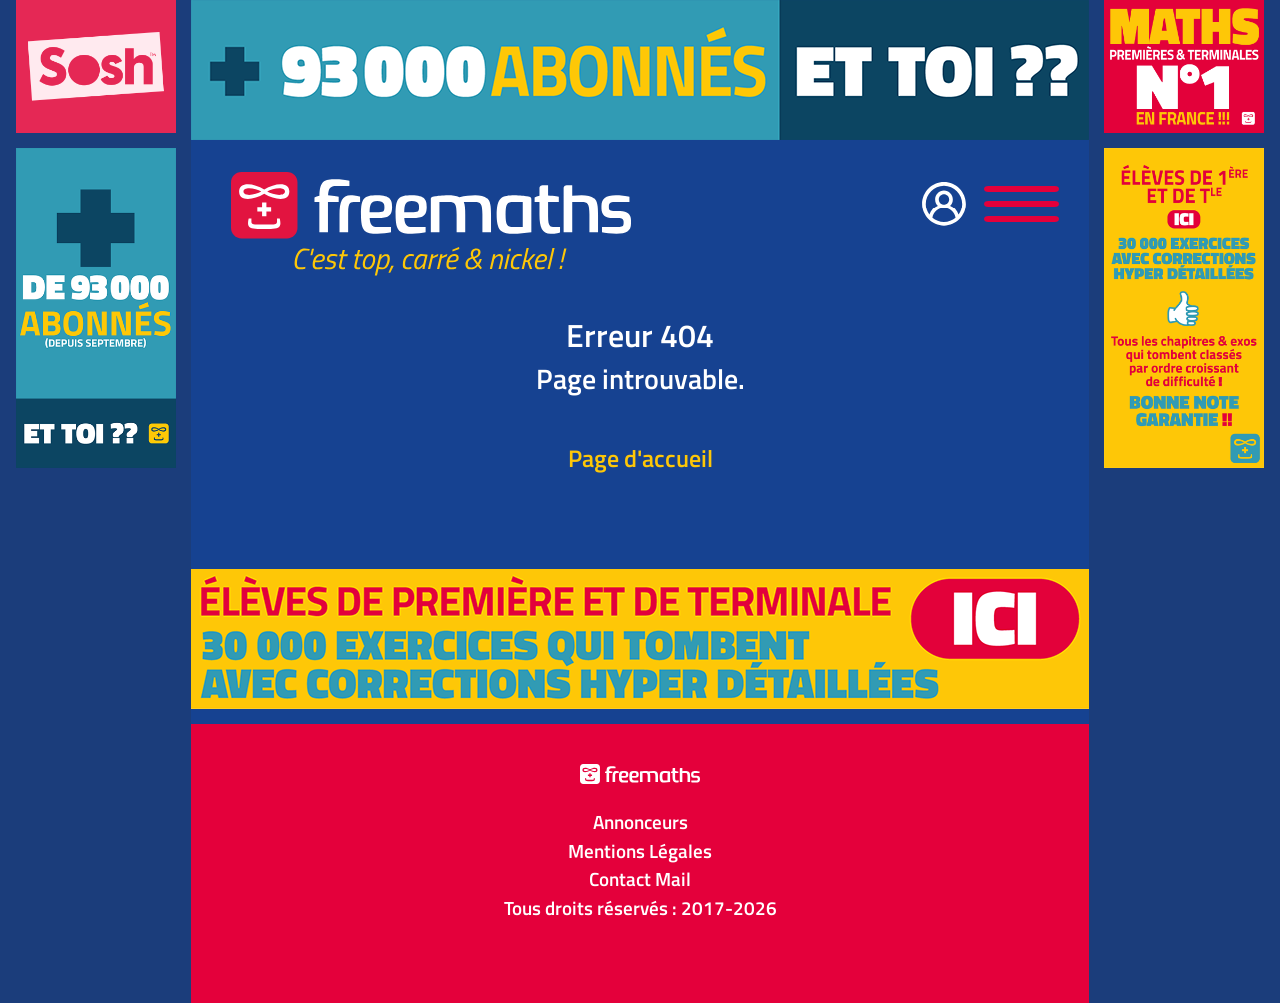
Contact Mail (640, 879)
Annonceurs (640, 822)
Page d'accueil (640, 458)
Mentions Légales (640, 851)
